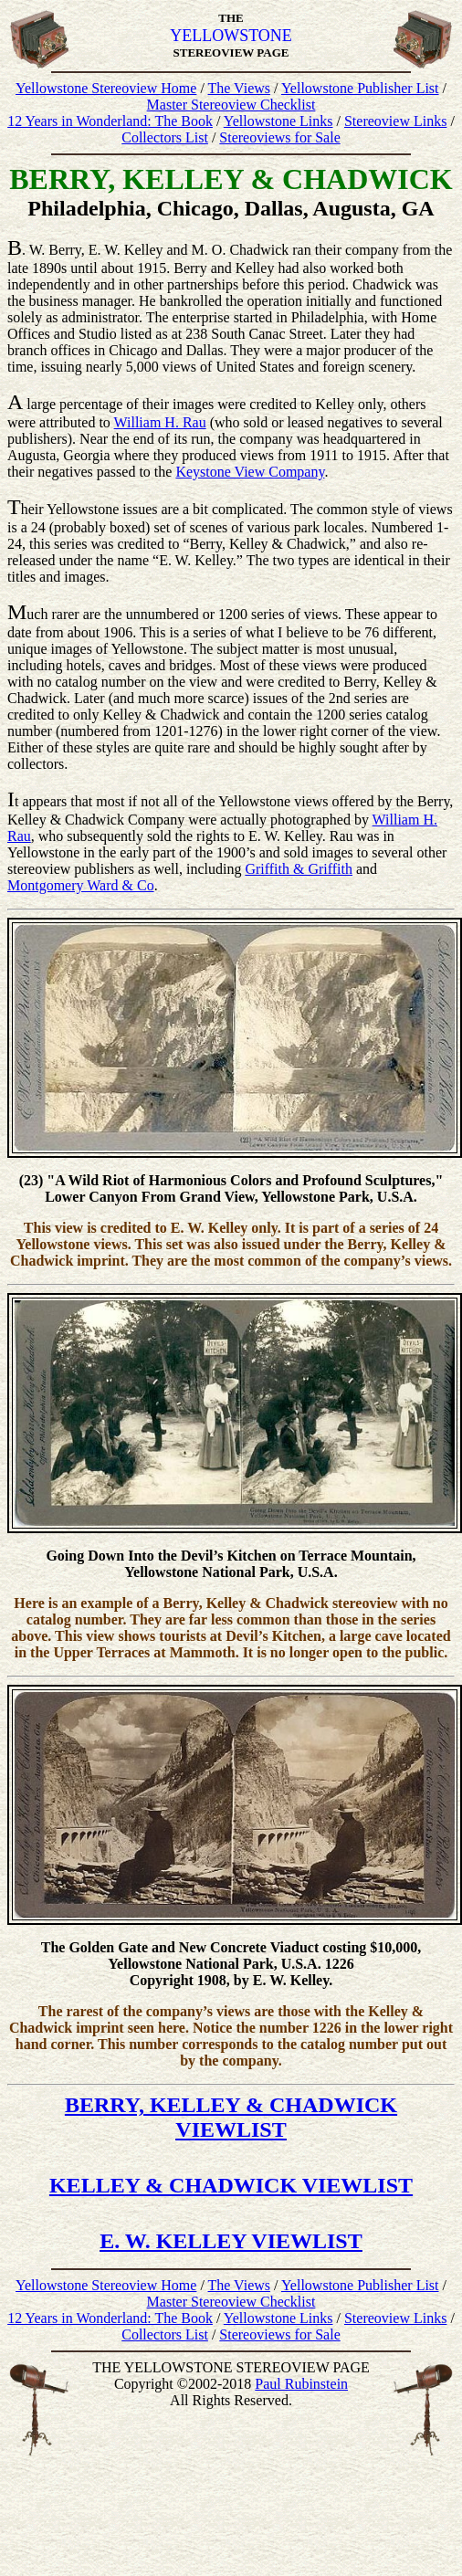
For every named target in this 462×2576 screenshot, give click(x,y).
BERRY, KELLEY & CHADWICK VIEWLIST (231, 2117)
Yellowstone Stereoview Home (106, 88)
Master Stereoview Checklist (231, 104)
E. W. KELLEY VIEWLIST (231, 2241)
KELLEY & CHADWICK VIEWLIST (231, 2185)
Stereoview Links (395, 121)
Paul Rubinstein (301, 2384)
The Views (239, 88)
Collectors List (164, 137)
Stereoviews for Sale (279, 137)
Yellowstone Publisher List (360, 88)
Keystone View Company (249, 471)
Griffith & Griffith (298, 869)
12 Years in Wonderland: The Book (110, 121)
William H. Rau (160, 422)
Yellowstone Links (278, 121)
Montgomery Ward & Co (80, 885)
